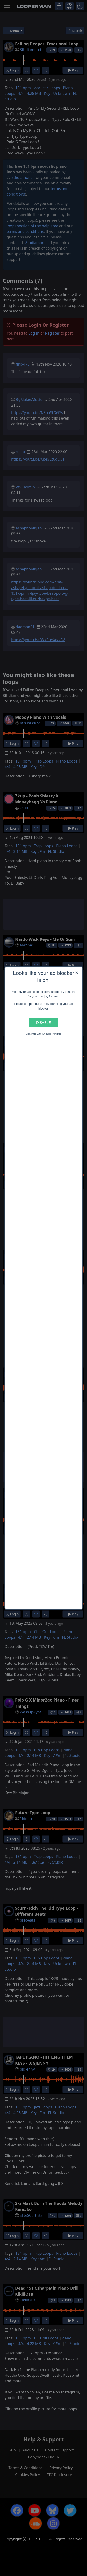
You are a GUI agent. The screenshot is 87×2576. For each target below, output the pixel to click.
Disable (43, 1022)
